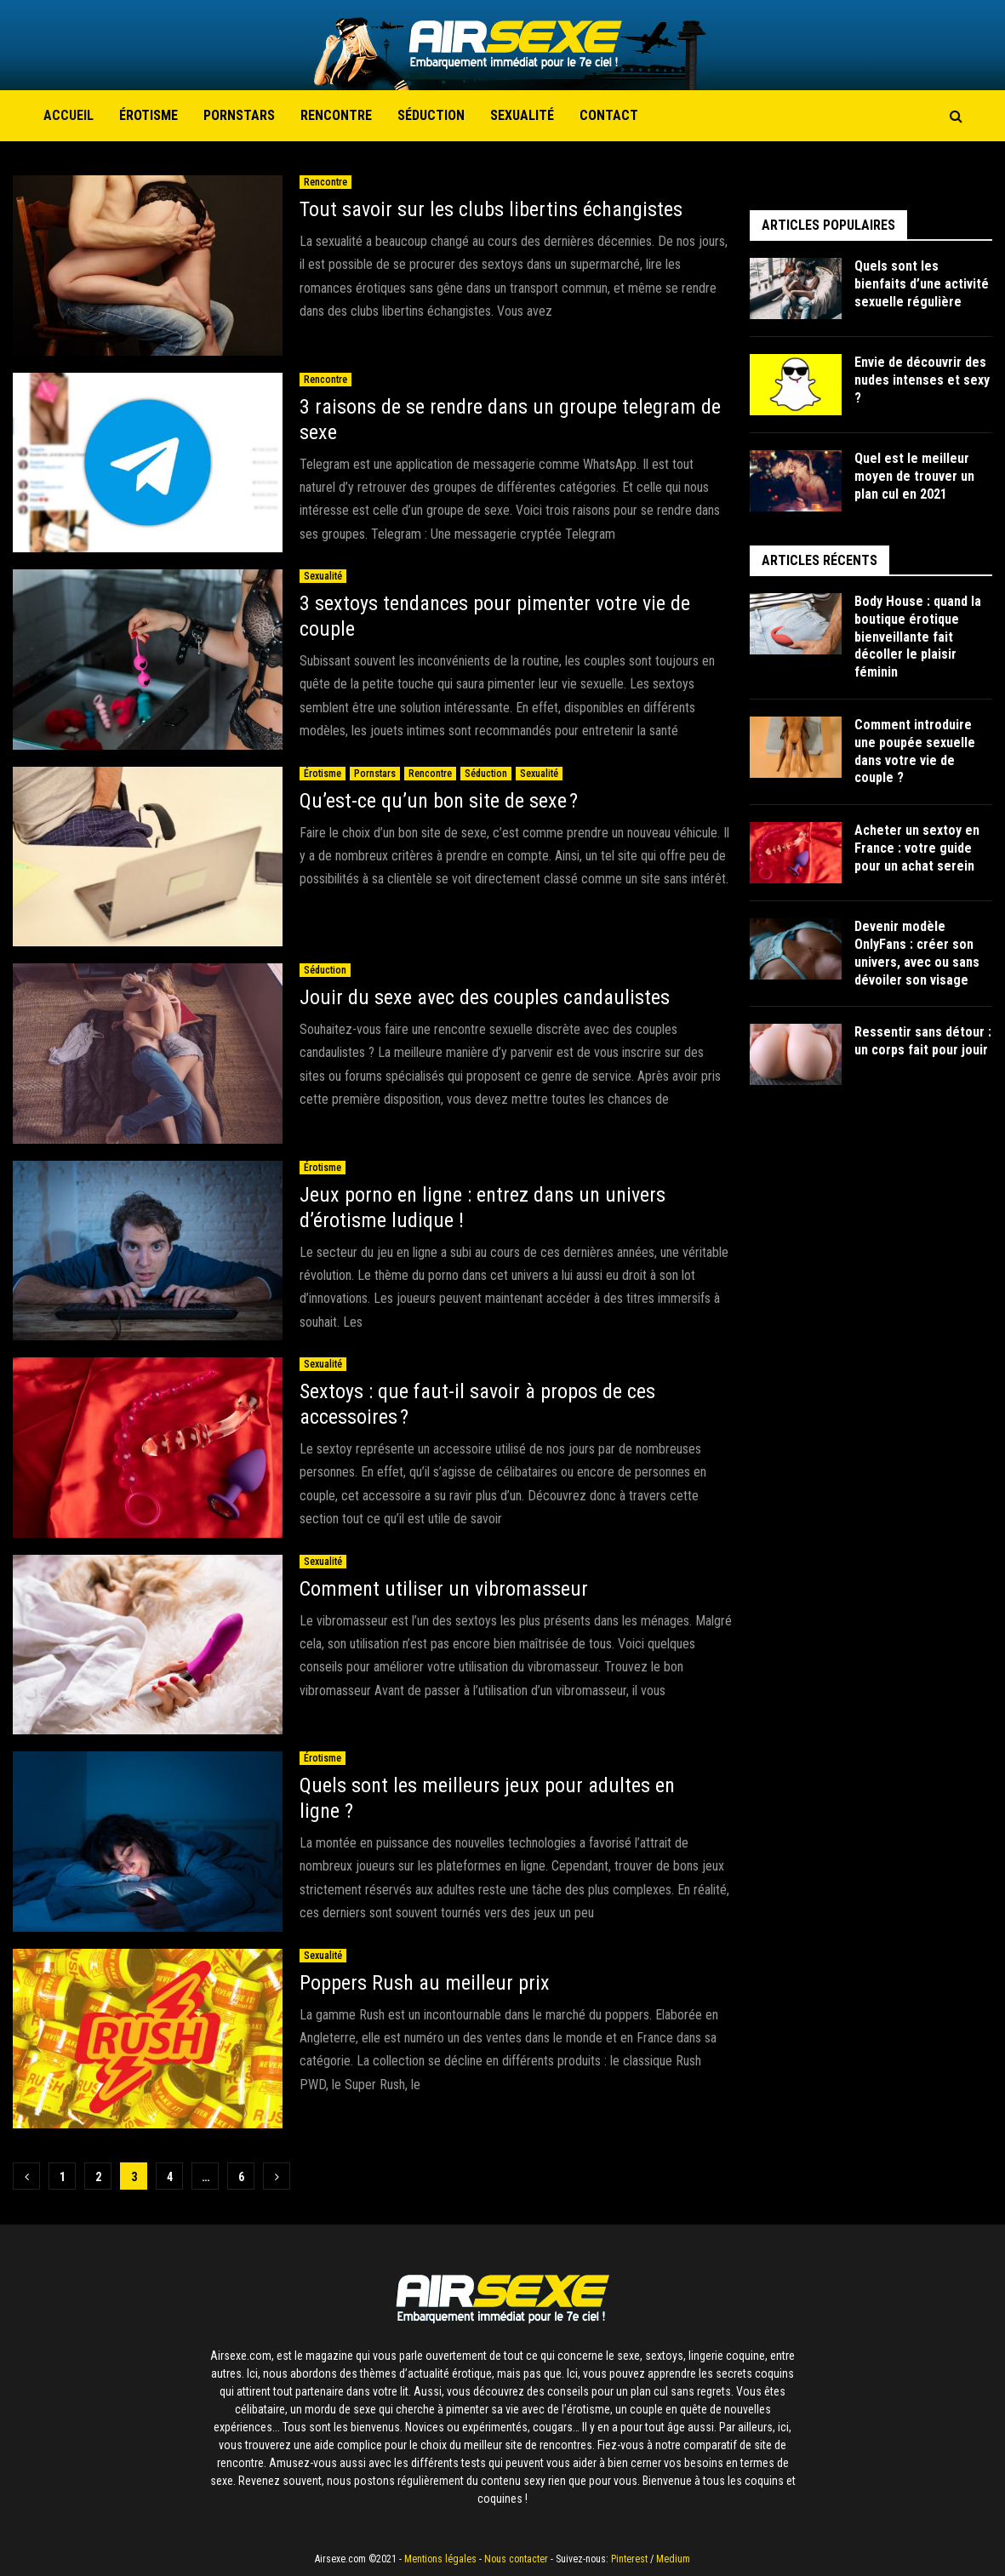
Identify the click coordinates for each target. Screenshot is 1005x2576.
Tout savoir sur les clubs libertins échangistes (494, 209)
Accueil (68, 115)
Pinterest (629, 2559)
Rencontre (336, 115)
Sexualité (522, 115)
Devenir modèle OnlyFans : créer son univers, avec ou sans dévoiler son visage (916, 952)
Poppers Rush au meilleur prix (425, 1983)
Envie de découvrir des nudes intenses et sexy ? (922, 380)
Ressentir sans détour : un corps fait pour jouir (922, 1041)
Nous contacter (516, 2559)
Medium (673, 2559)
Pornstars (239, 115)
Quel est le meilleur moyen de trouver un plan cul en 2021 (914, 476)
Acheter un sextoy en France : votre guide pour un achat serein (916, 848)
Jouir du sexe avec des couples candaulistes (485, 997)
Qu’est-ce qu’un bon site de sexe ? (439, 801)
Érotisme (148, 115)
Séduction (431, 115)
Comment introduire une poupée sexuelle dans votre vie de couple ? (914, 751)
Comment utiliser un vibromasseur (444, 1589)
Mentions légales (440, 2559)
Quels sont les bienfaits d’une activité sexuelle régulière (921, 284)
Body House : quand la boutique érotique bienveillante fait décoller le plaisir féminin (917, 636)
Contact (609, 115)
